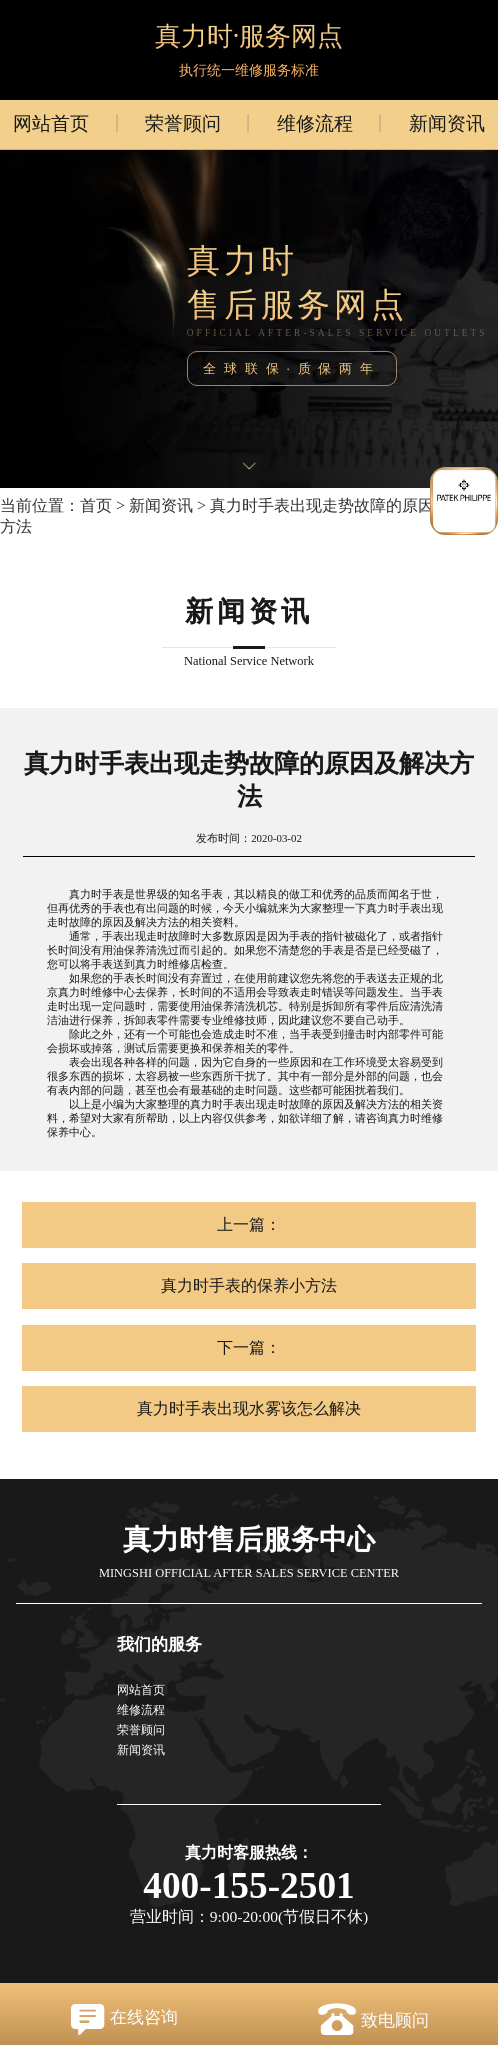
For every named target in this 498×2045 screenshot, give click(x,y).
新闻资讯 (447, 123)
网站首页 (51, 123)
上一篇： (249, 1224)
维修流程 (315, 123)
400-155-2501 (249, 1885)
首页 (96, 505)
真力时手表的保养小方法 (249, 1285)
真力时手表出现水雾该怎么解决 (249, 1408)
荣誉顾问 (183, 123)
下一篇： (249, 1347)
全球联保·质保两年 (291, 368)
